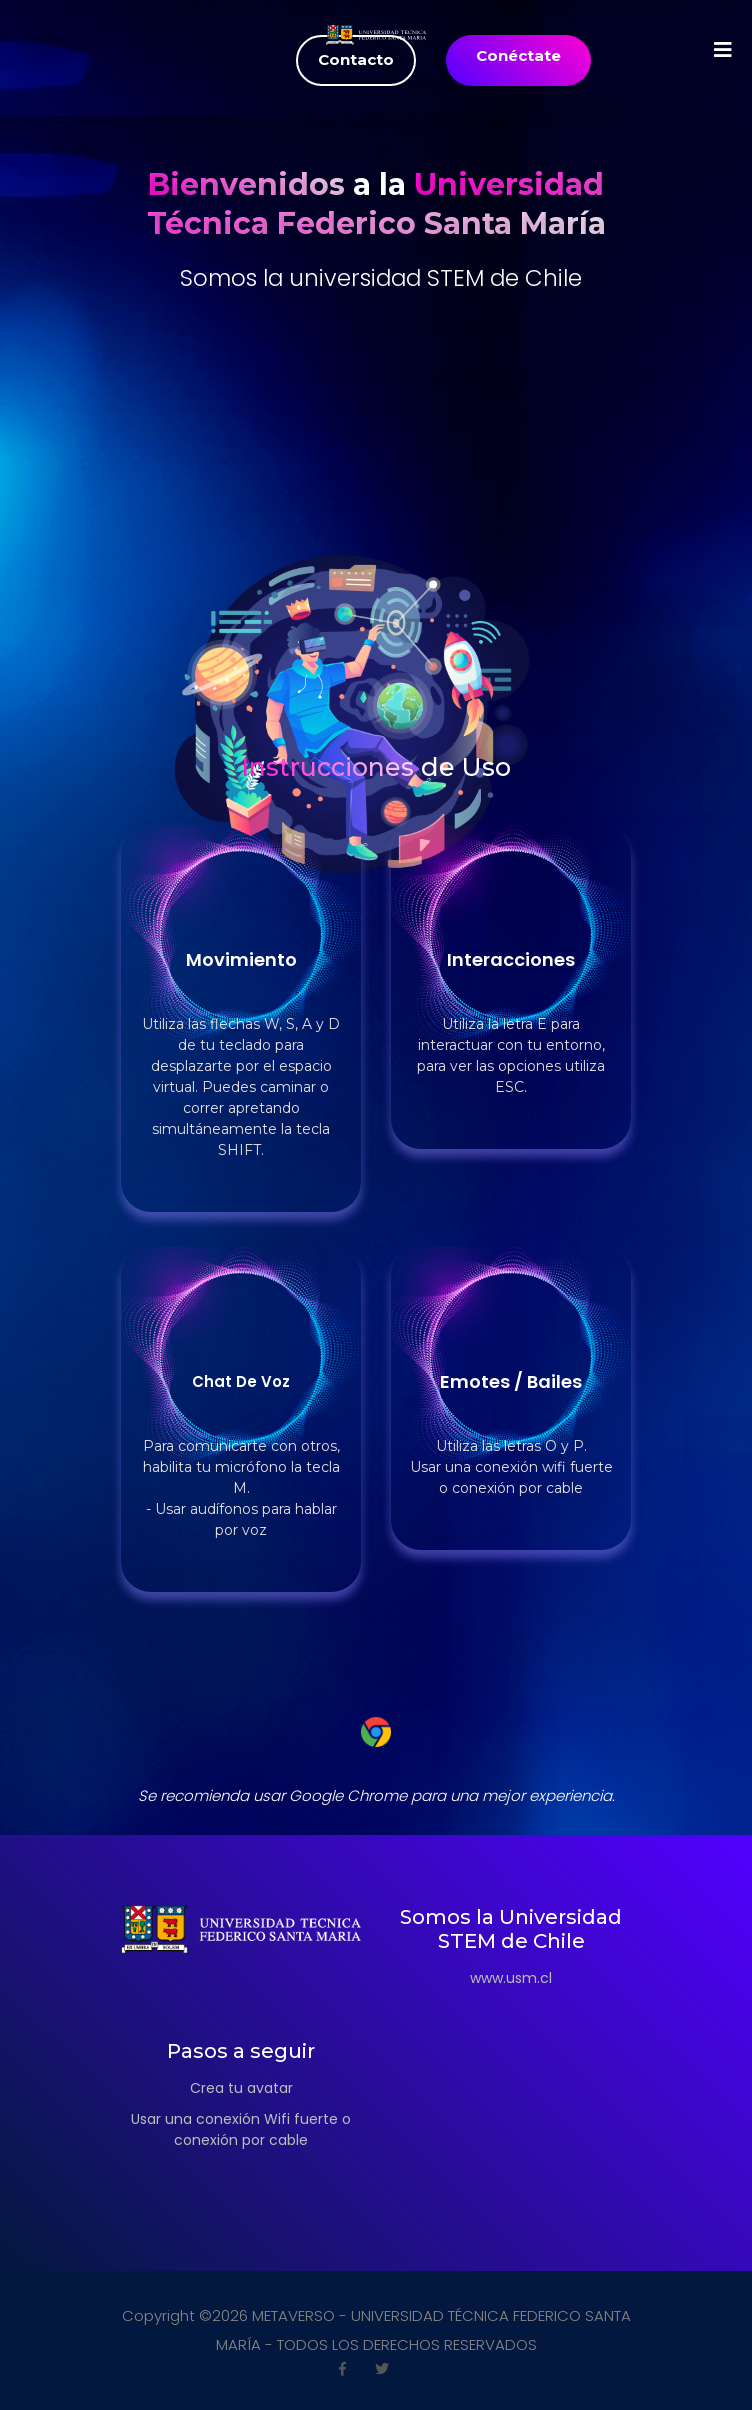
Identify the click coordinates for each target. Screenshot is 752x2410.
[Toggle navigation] (134, 50)
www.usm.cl (511, 1978)
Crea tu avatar (241, 2088)
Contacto (356, 59)
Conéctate (518, 55)
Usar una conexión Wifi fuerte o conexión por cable (241, 2129)
